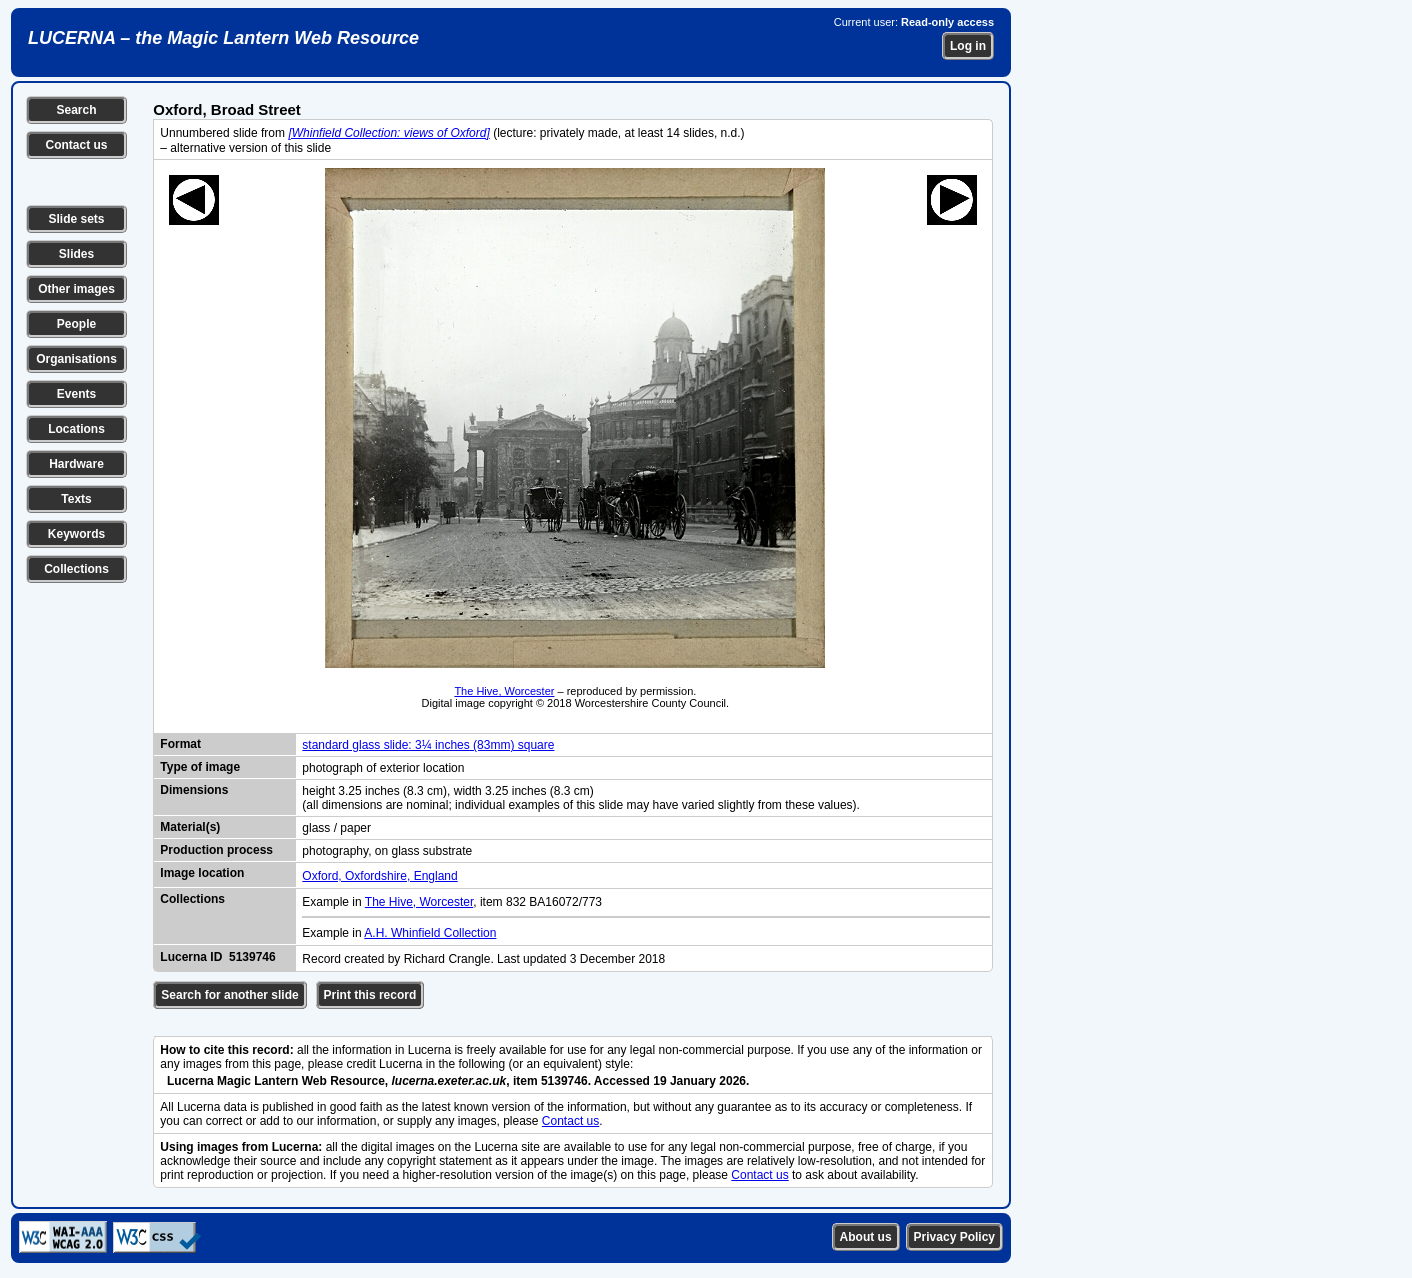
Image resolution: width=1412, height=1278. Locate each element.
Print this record (370, 995)
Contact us (76, 145)
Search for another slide (229, 995)
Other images (76, 289)
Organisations (76, 359)
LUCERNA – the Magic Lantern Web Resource (223, 38)
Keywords (76, 534)
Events (76, 394)
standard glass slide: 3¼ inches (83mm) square (428, 745)
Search (76, 110)
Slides (76, 254)
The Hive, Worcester (504, 691)
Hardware (76, 464)
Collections (76, 569)
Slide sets (76, 219)
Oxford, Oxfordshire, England (379, 876)
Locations (76, 429)
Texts (76, 499)
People (76, 324)
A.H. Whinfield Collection (430, 933)
